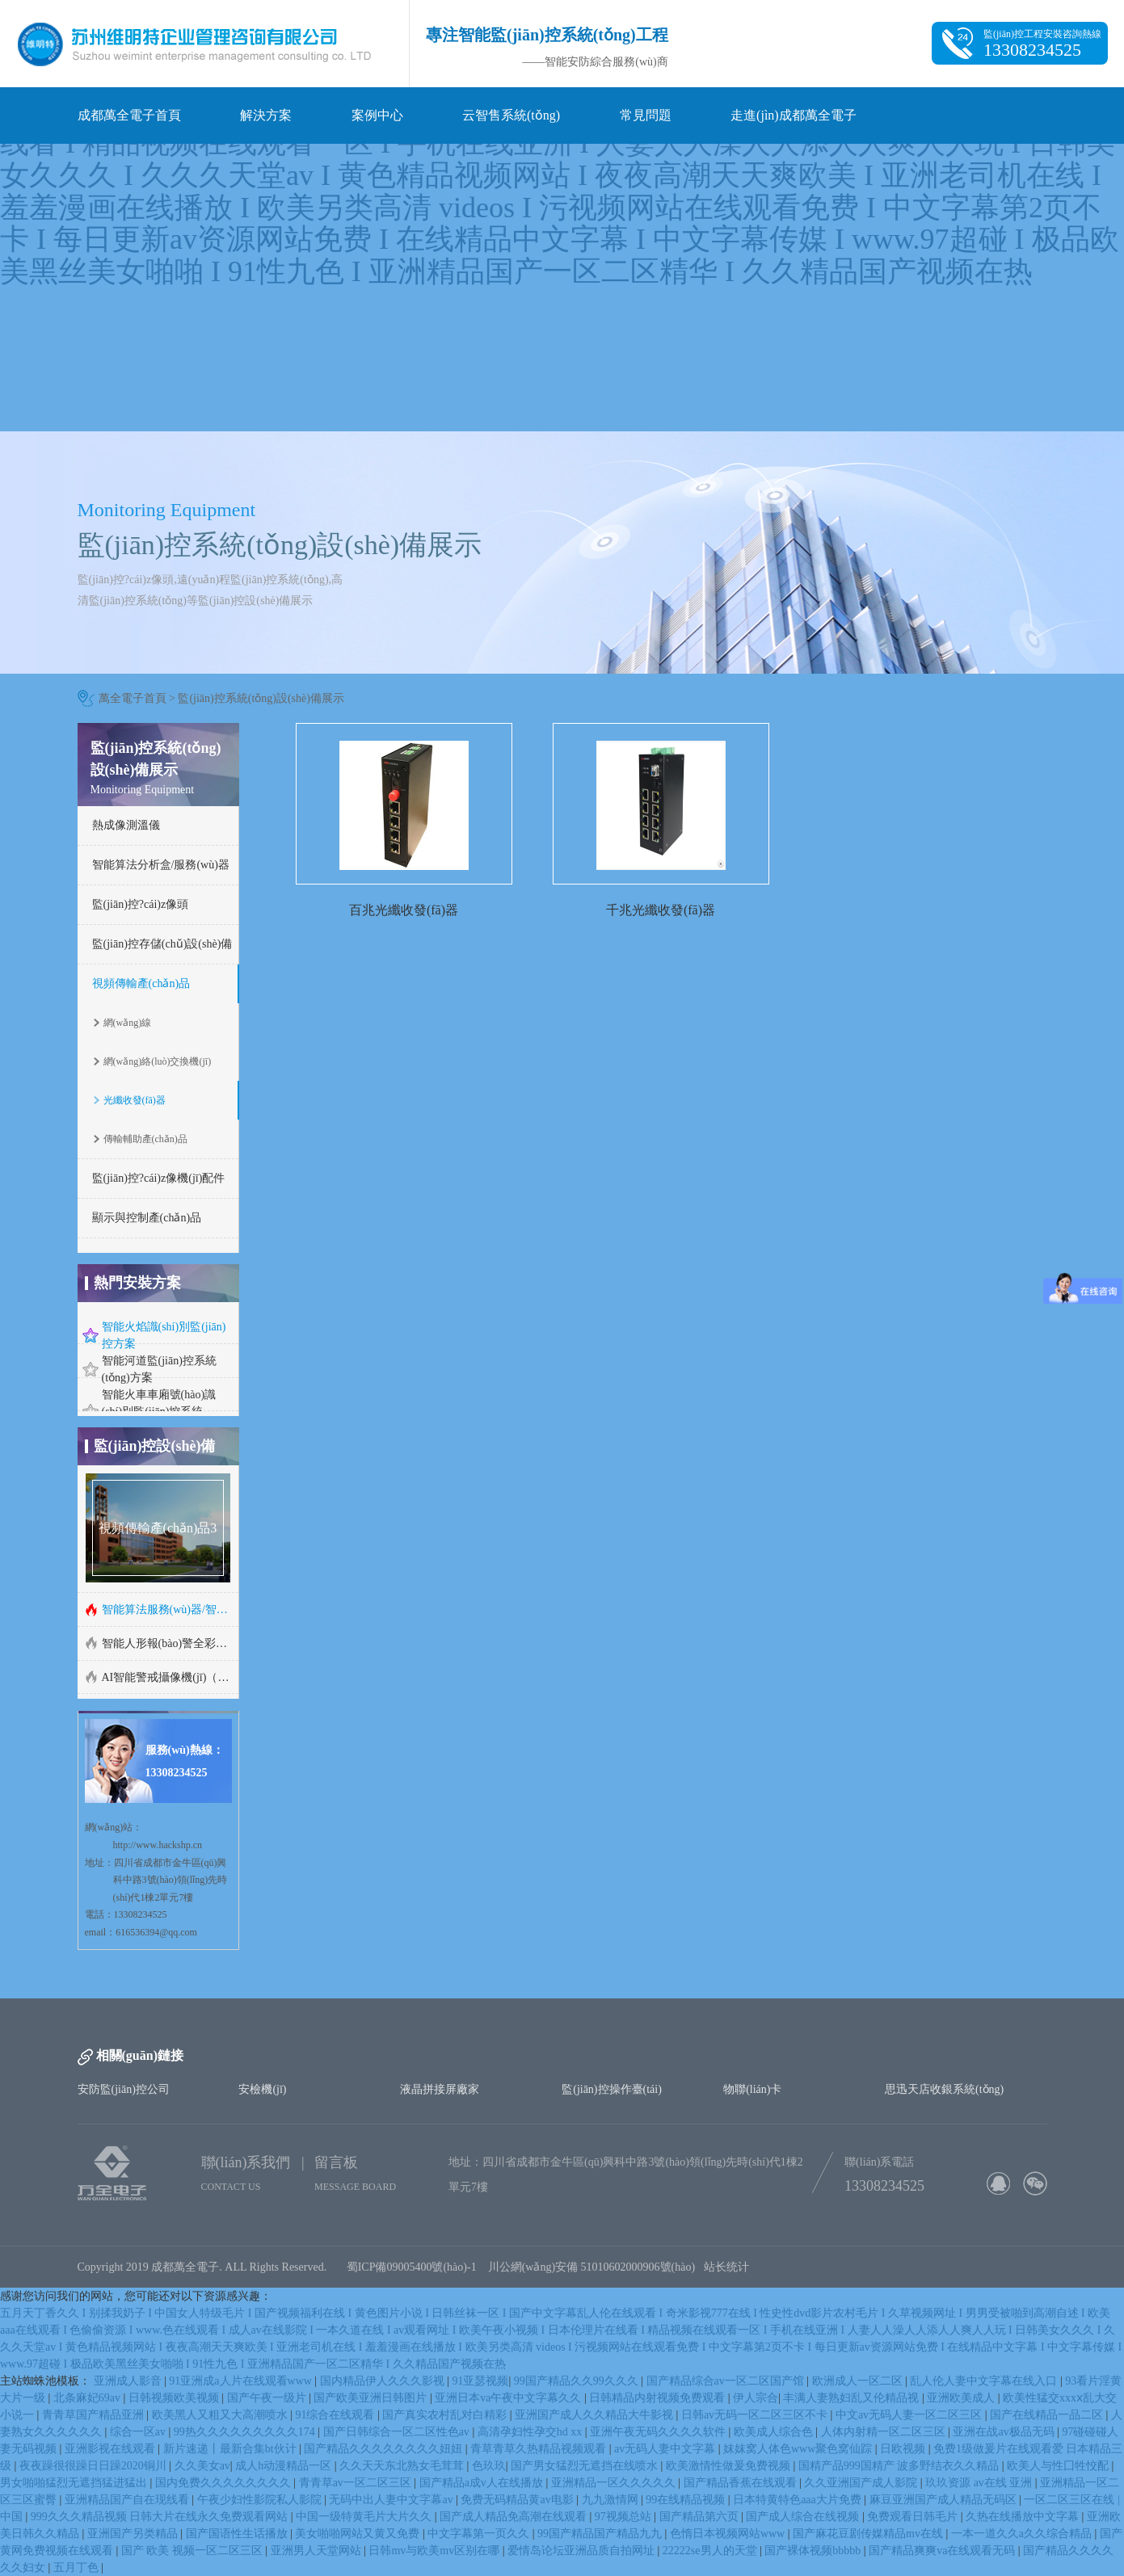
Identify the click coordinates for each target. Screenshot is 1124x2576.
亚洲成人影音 (129, 2381)
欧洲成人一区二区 (859, 2381)
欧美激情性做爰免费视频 (730, 2466)
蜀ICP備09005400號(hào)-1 (412, 2267)
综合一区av (139, 2432)
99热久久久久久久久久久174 (246, 2432)
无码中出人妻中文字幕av (392, 2500)
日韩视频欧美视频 (175, 2398)
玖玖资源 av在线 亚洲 (980, 2483)
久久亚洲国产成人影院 (862, 2483)
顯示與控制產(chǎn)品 (147, 1218)
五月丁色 (77, 2567)
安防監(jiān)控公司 (124, 2089)
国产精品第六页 (700, 2517)
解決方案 (266, 115)
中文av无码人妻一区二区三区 (910, 2415)
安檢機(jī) (262, 2089)
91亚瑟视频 (480, 2381)
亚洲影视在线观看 (111, 2449)
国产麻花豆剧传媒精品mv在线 (869, 2534)
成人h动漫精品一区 (285, 2466)
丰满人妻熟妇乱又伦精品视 (852, 2398)
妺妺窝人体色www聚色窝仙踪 (799, 2449)
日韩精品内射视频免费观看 (658, 2398)
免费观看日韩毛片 (914, 2517)
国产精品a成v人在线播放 (482, 2483)
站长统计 (726, 2267)
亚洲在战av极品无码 (1005, 2432)
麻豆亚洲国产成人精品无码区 (944, 2500)
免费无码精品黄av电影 (518, 2500)
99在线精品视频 (687, 2500)
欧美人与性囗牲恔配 (1059, 2466)
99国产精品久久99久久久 (578, 2381)
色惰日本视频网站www (729, 2534)
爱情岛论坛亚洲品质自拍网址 (582, 2550)
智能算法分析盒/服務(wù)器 (160, 865)
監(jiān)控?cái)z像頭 (140, 904)
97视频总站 (625, 2517)
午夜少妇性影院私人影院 (261, 2500)
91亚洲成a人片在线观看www (241, 2381)
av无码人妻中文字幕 (666, 2449)
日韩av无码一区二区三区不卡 (756, 2415)
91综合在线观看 (336, 2415)
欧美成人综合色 (775, 2432)
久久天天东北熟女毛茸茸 (403, 2466)
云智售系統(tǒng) (511, 115)
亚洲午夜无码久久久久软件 (659, 2432)
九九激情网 (612, 2500)
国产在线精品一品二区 (1048, 2415)
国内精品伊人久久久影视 (384, 2381)
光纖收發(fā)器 (134, 1100)
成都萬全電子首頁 (129, 115)
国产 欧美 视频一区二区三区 (193, 2550)
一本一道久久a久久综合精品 (1023, 2534)
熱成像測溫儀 (126, 825)
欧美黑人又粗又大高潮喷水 (221, 2415)
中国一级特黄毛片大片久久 (365, 2517)
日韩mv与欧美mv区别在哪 (435, 2550)
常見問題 (645, 115)
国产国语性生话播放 (238, 2534)
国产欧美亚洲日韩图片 (372, 2398)
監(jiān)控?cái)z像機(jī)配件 (158, 1178)
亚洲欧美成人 (962, 2398)
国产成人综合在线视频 (804, 2517)
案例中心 (377, 115)
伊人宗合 (755, 2398)
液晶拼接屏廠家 (439, 2089)
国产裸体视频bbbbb (814, 2550)
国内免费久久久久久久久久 (224, 2483)
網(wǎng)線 (127, 1022)
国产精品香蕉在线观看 (742, 2483)
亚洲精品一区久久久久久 (615, 2483)
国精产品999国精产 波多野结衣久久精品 (900, 2466)
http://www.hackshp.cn (158, 1845)
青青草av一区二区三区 (357, 2483)
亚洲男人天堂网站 (317, 2550)
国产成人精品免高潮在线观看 (515, 2517)
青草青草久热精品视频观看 (539, 2449)
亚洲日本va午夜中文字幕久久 (509, 2398)
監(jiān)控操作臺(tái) (612, 2089)
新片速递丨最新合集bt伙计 (231, 2449)
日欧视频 (904, 2449)
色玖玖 (489, 2466)
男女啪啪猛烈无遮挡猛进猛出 (75, 2483)
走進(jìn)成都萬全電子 (793, 115)
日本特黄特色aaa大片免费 (798, 2500)
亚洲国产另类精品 (134, 2534)
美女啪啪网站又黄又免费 (359, 2534)
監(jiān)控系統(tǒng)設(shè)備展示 (261, 698)
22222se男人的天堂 (711, 2550)
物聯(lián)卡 (752, 2089)
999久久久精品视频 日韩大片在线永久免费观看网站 (161, 2517)
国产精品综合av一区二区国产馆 (726, 2381)
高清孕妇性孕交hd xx (531, 2432)
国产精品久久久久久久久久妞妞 (384, 2449)
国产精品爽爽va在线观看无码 (943, 2550)
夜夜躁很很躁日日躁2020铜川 (94, 2466)
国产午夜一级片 (268, 2398)
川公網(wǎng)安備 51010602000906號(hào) (596, 2267)
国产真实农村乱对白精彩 (446, 2415)
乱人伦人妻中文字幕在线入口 (985, 2381)
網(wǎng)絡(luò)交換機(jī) (157, 1061)
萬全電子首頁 (132, 698)
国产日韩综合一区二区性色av (398, 2432)
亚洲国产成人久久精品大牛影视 (595, 2415)
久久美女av (202, 2466)
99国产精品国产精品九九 (601, 2534)
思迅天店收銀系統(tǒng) (944, 2089)
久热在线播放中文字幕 (1024, 2517)
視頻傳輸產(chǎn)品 (141, 983)
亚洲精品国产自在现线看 (128, 2500)
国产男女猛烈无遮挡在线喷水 (586, 2466)
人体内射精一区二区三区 (885, 2432)
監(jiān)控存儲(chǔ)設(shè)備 (162, 944)
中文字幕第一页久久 (480, 2534)
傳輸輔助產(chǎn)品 (145, 1139)
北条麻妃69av (88, 2398)
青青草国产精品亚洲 (94, 2415)
